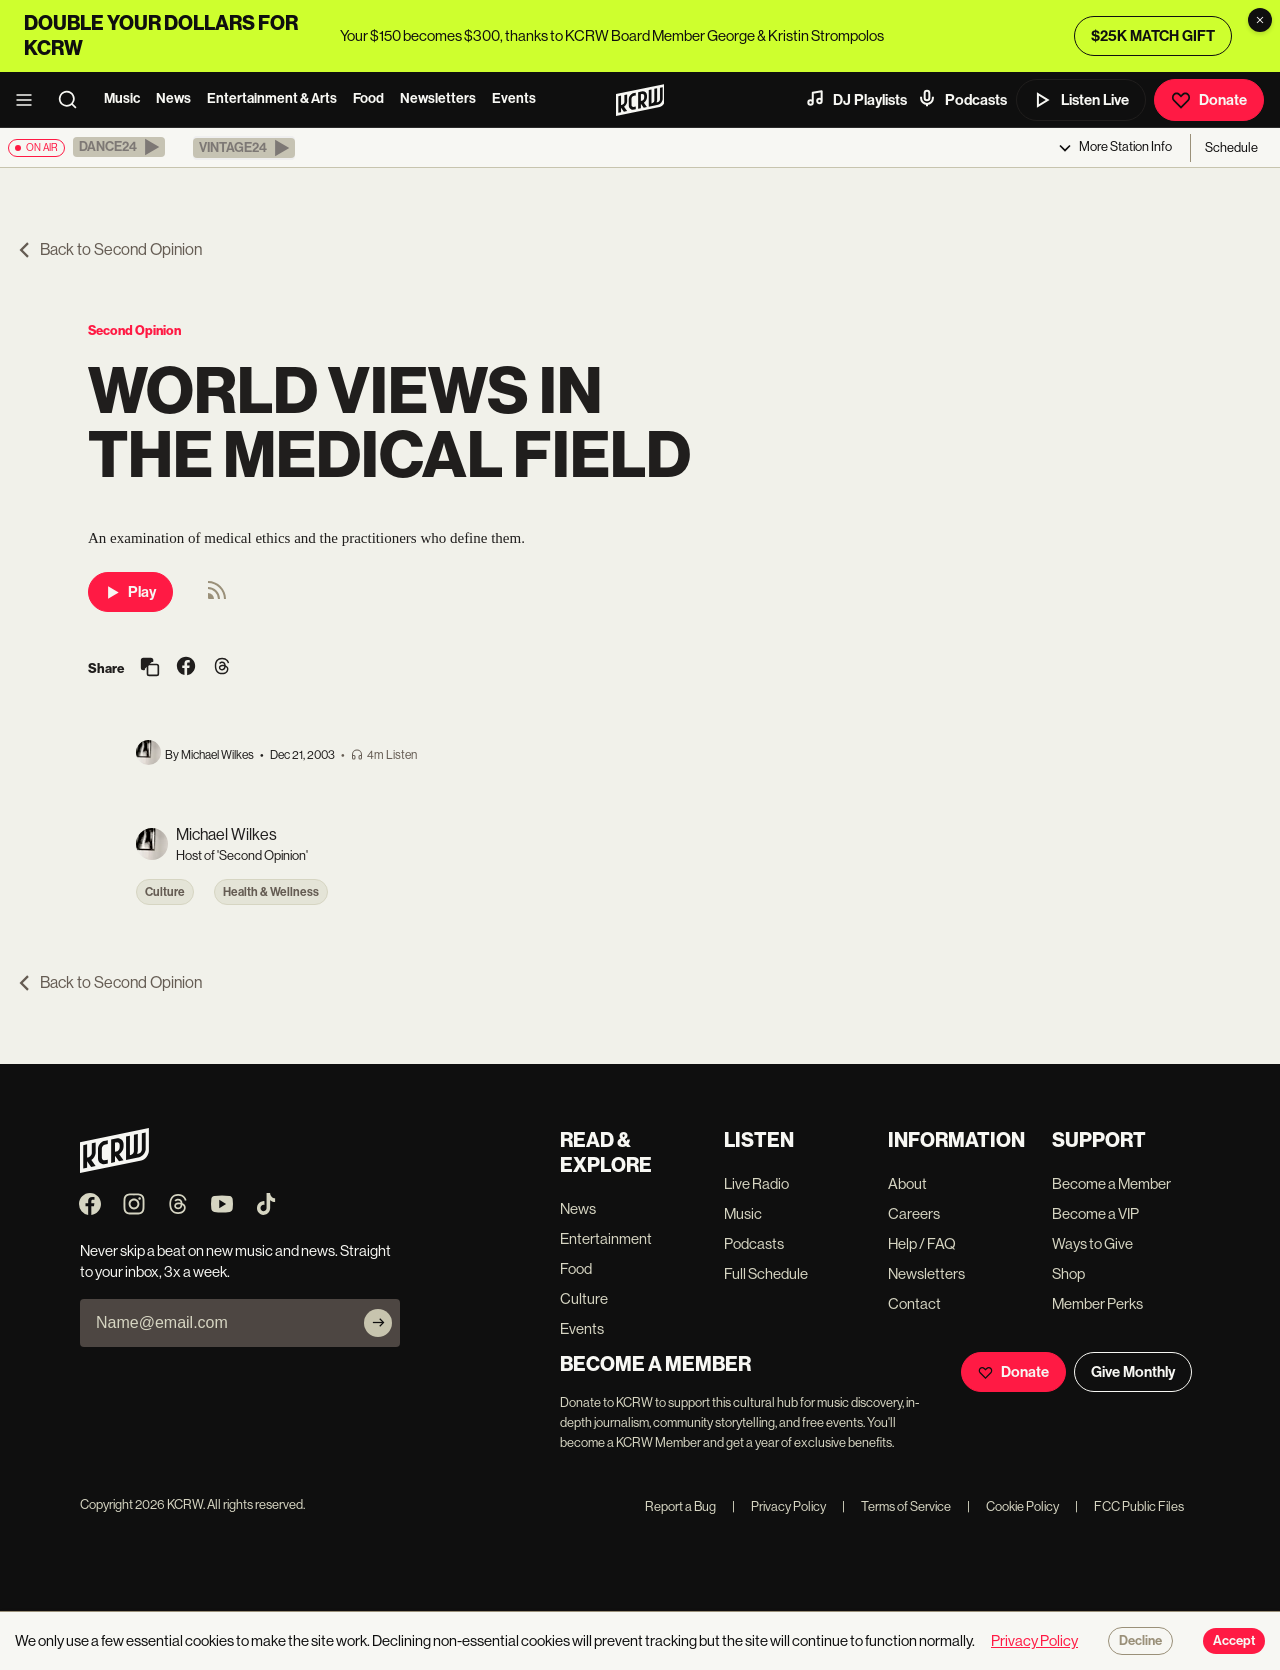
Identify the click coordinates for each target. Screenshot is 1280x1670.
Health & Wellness (271, 892)
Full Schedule (766, 1273)
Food (368, 98)
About (907, 1183)
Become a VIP (1095, 1213)
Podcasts (962, 99)
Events (514, 98)
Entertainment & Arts (272, 98)
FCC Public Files (1129, 1506)
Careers (914, 1213)
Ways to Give (1092, 1243)
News (173, 98)
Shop (1068, 1273)
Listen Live (1081, 100)
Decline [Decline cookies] (1140, 1641)
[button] (119, 147)
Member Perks (1097, 1303)
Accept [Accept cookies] (1234, 1641)
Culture (165, 892)
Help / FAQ (922, 1243)
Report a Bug (680, 1506)
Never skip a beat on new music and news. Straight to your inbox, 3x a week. (235, 1261)
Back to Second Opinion (109, 249)
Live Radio (756, 1183)
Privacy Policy (779, 1506)
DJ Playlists (856, 99)
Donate (1209, 100)
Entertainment (606, 1238)
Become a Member (1111, 1183)
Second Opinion (134, 330)
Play (130, 592)
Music (122, 98)
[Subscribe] (378, 1323)
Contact (914, 1303)
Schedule (1231, 147)
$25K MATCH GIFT (1153, 36)
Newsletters (438, 98)
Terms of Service (896, 1506)
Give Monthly (1133, 1372)
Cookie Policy (1013, 1506)
